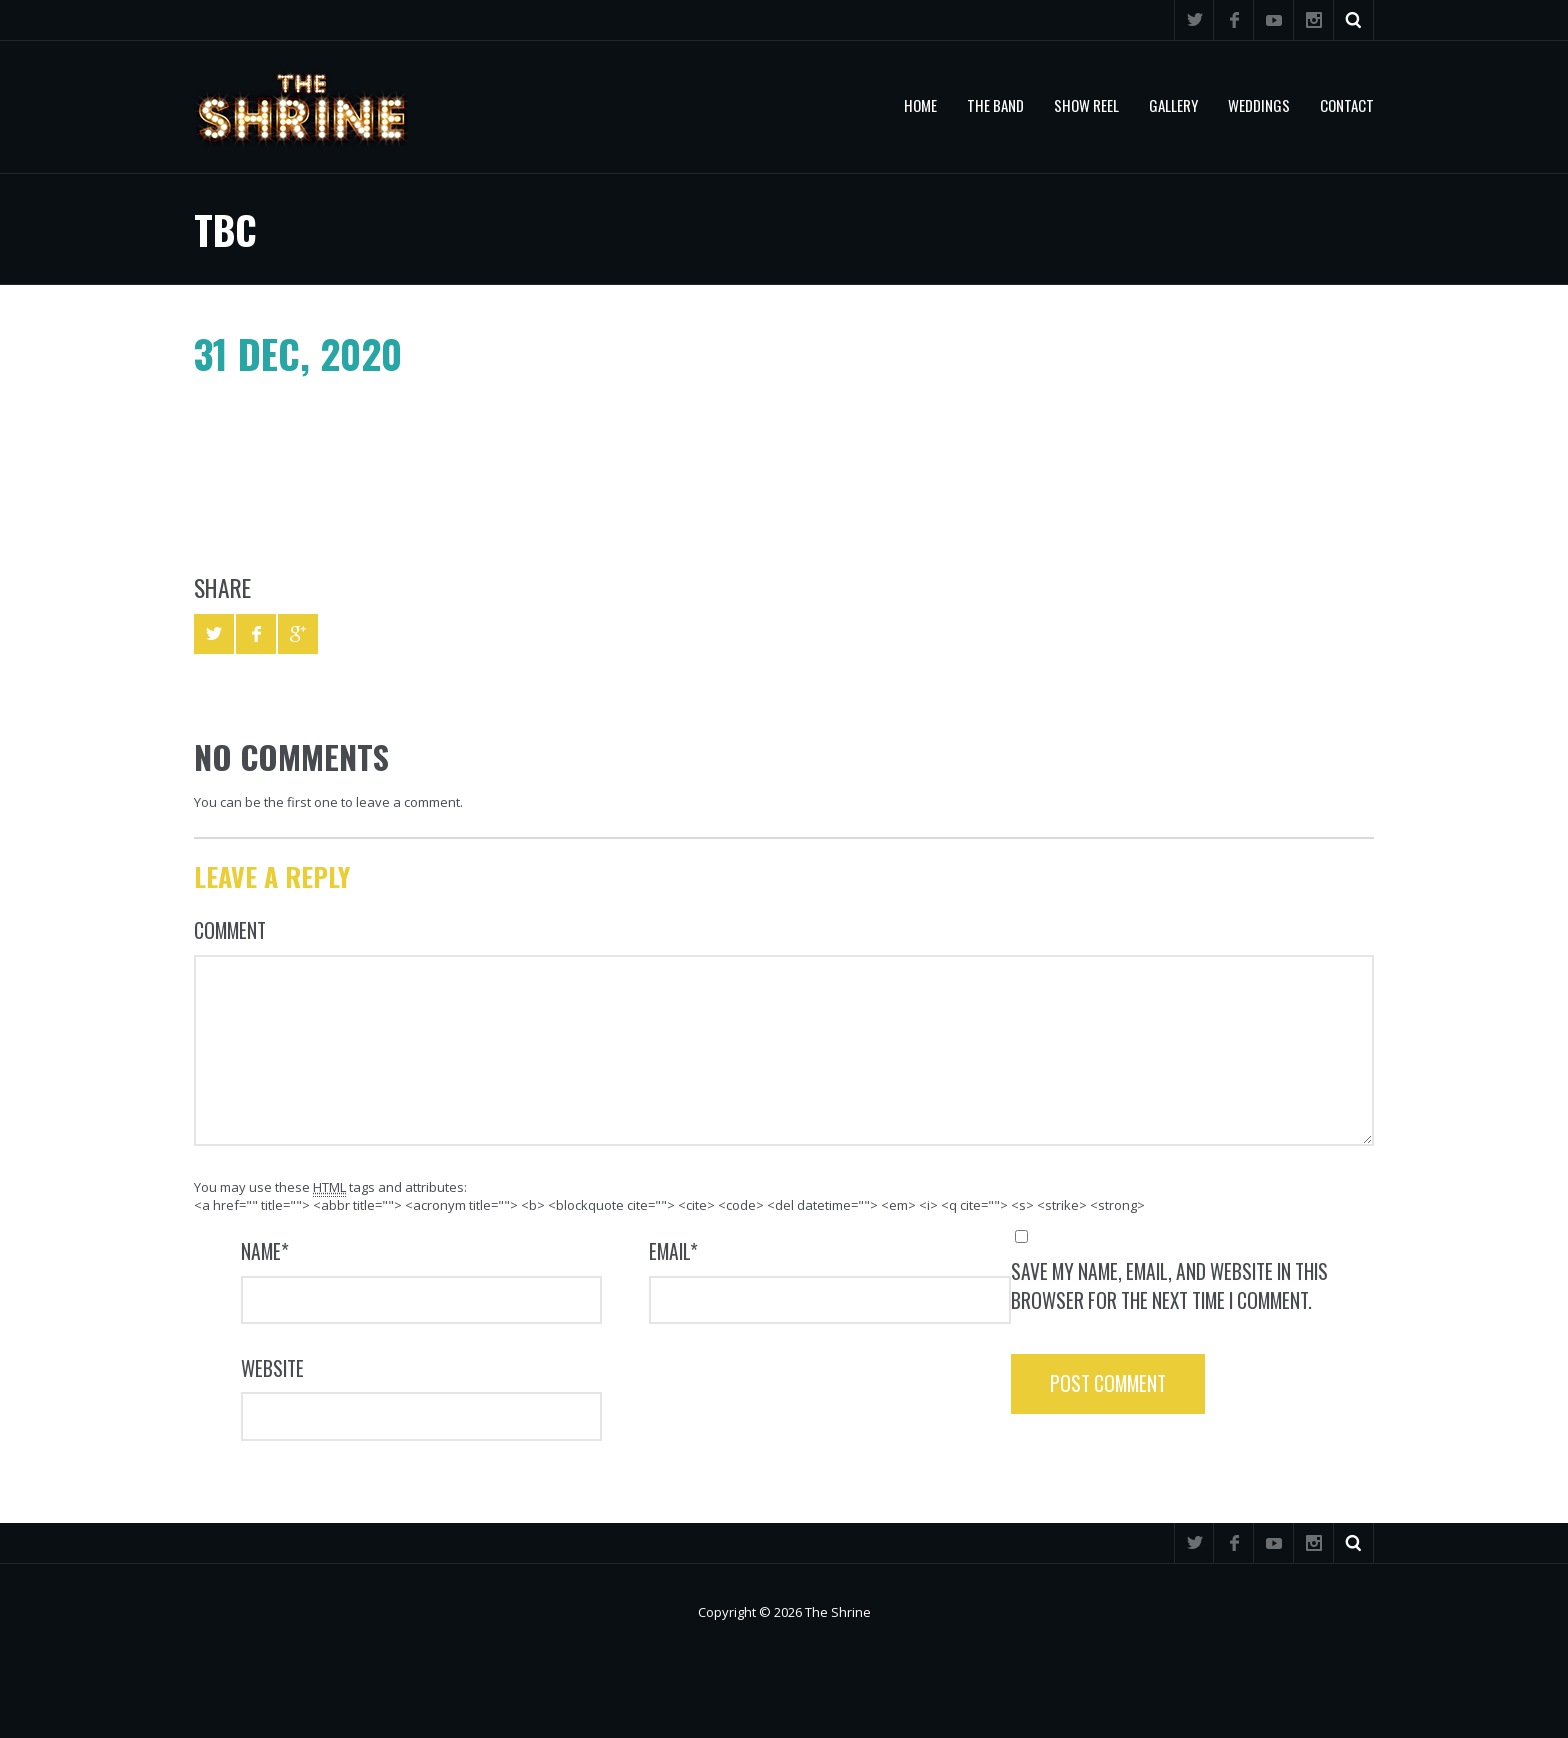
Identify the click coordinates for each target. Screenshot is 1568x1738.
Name (265, 1251)
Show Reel (1086, 105)
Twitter (1194, 20)
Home (920, 105)
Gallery (1173, 105)
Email (673, 1251)
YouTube (1274, 20)
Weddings (1259, 105)
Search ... (1354, 20)
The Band (995, 105)
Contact (1347, 105)
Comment (230, 930)
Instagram (1314, 20)
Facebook (1234, 20)
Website (272, 1368)
